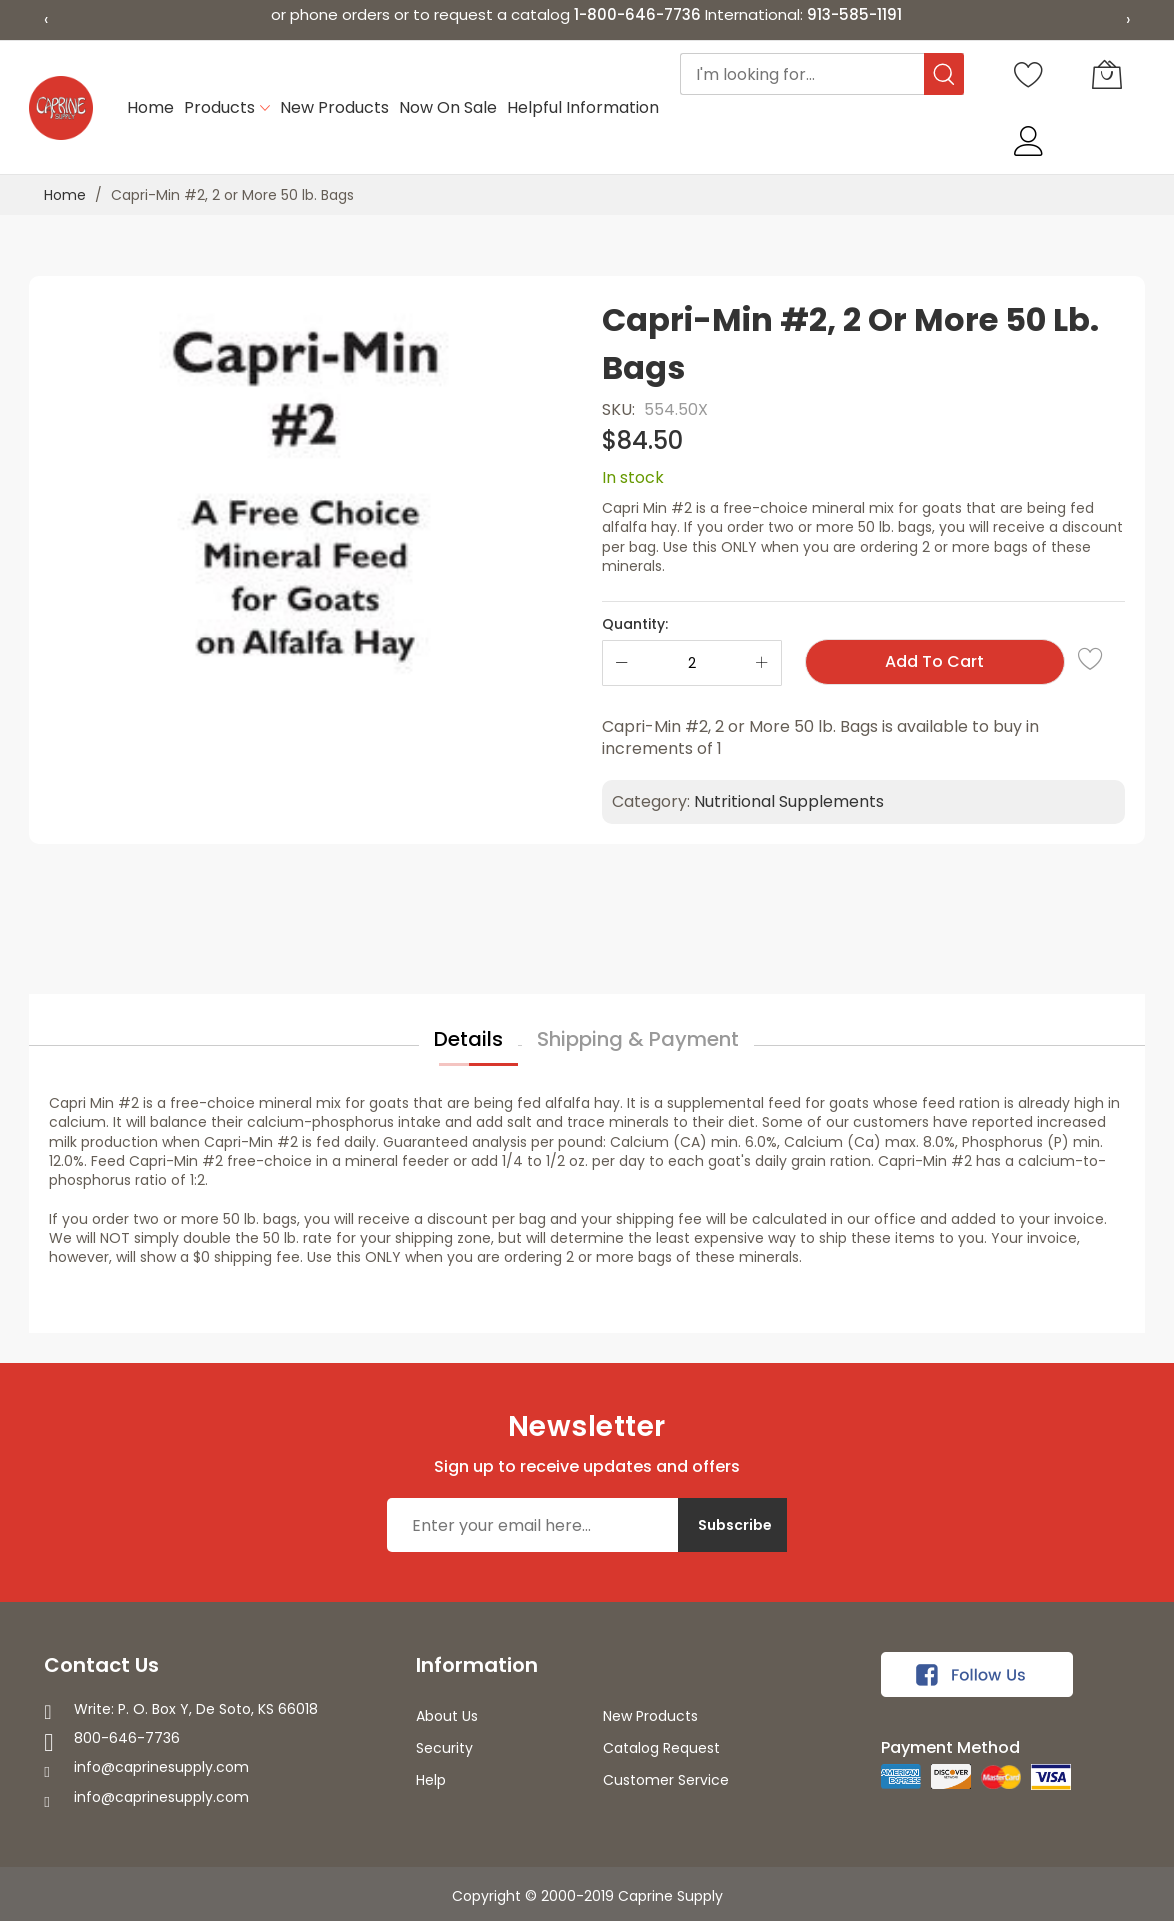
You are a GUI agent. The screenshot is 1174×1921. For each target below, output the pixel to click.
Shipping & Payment (638, 1039)
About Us (447, 1716)
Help (431, 1780)
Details (468, 1039)
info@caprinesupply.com (161, 1767)
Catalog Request (661, 1748)
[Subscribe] (732, 1525)
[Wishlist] (1029, 74)
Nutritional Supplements (789, 801)
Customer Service (666, 1780)
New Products (650, 1716)
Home (65, 195)
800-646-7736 (127, 1738)
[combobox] (822, 74)
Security (444, 1748)
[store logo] (61, 108)
